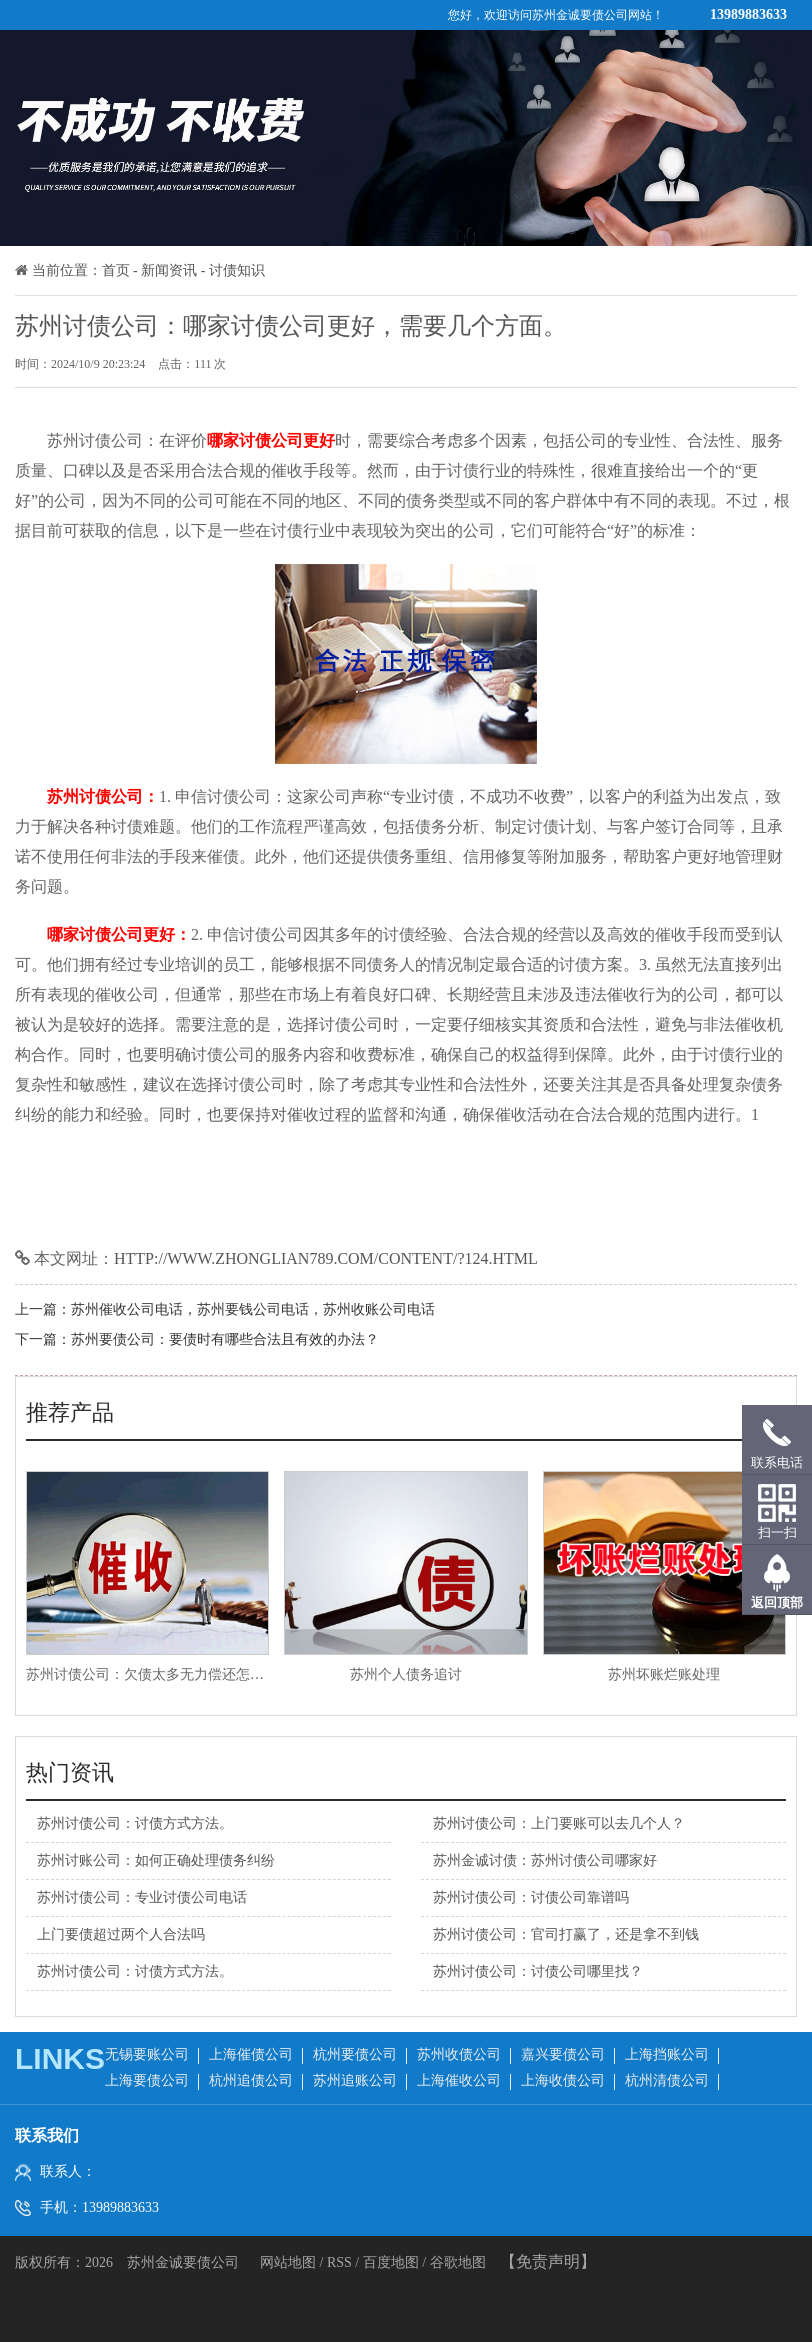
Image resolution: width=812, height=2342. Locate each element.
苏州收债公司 (459, 2054)
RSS (339, 2262)
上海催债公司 (251, 2054)
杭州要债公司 (355, 2054)
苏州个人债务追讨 (406, 1674)
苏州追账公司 (355, 2080)
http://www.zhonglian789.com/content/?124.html (326, 1258)
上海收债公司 (563, 2080)
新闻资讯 (169, 270)
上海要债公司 (147, 2080)
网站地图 (290, 2262)
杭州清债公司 (667, 2080)
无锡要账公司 (147, 2054)
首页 (116, 270)
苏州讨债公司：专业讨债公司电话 (142, 1897)
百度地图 (391, 2262)
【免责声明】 (548, 2261)
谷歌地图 (458, 2262)
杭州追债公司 (251, 2080)
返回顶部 (777, 1602)
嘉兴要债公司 (563, 2054)
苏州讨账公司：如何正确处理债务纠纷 (156, 1860)
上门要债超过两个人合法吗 (121, 1934)
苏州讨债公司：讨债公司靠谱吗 (531, 1897)
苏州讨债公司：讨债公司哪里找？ (538, 1971)
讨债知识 (237, 270)
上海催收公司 (459, 2080)
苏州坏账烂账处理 (664, 1674)
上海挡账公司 (667, 2054)
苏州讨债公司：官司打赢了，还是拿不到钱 (566, 1934)
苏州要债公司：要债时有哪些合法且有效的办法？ (225, 1339)
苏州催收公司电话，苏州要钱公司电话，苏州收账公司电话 (253, 1309)
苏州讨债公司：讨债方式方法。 (135, 1823)
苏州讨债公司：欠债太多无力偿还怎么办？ (159, 1674)
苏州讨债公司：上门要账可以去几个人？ (559, 1823)
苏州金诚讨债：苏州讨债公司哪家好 (545, 1860)
